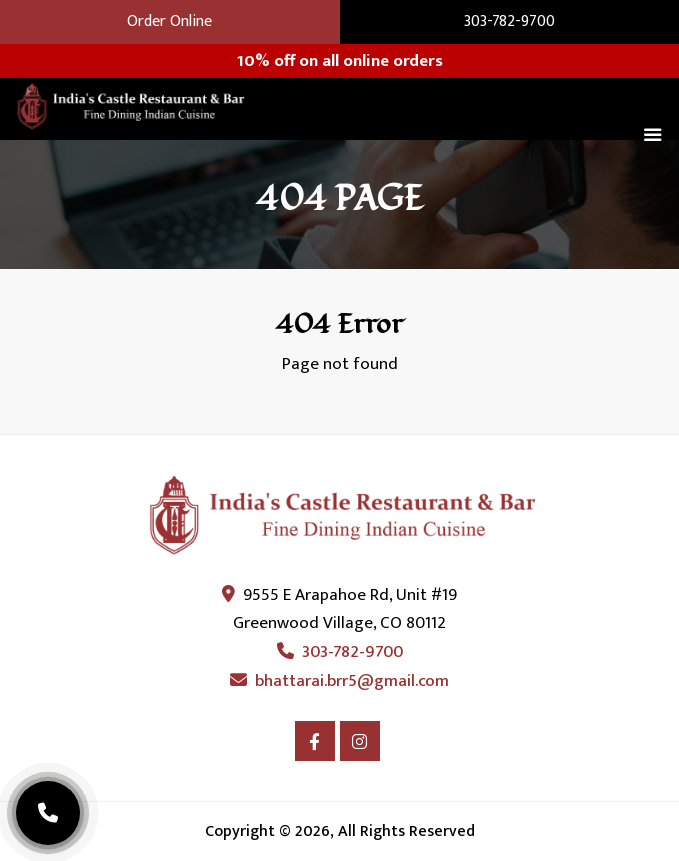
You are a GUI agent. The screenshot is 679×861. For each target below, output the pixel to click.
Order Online (169, 22)
